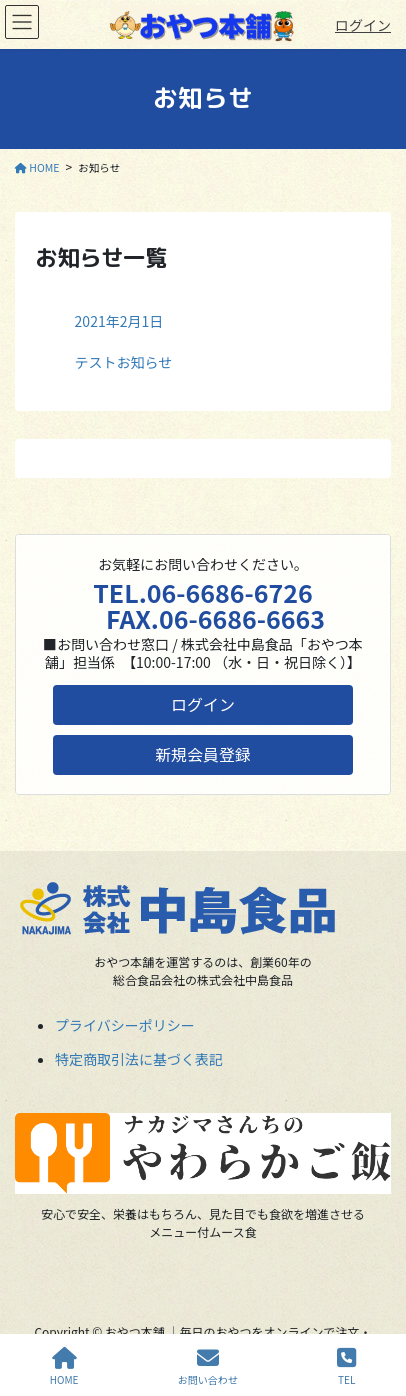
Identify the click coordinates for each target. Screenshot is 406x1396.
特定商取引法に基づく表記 (139, 1059)
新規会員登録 (203, 754)
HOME (64, 1366)
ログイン (363, 25)
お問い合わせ (208, 1366)
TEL (346, 1366)
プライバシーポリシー (125, 1025)
